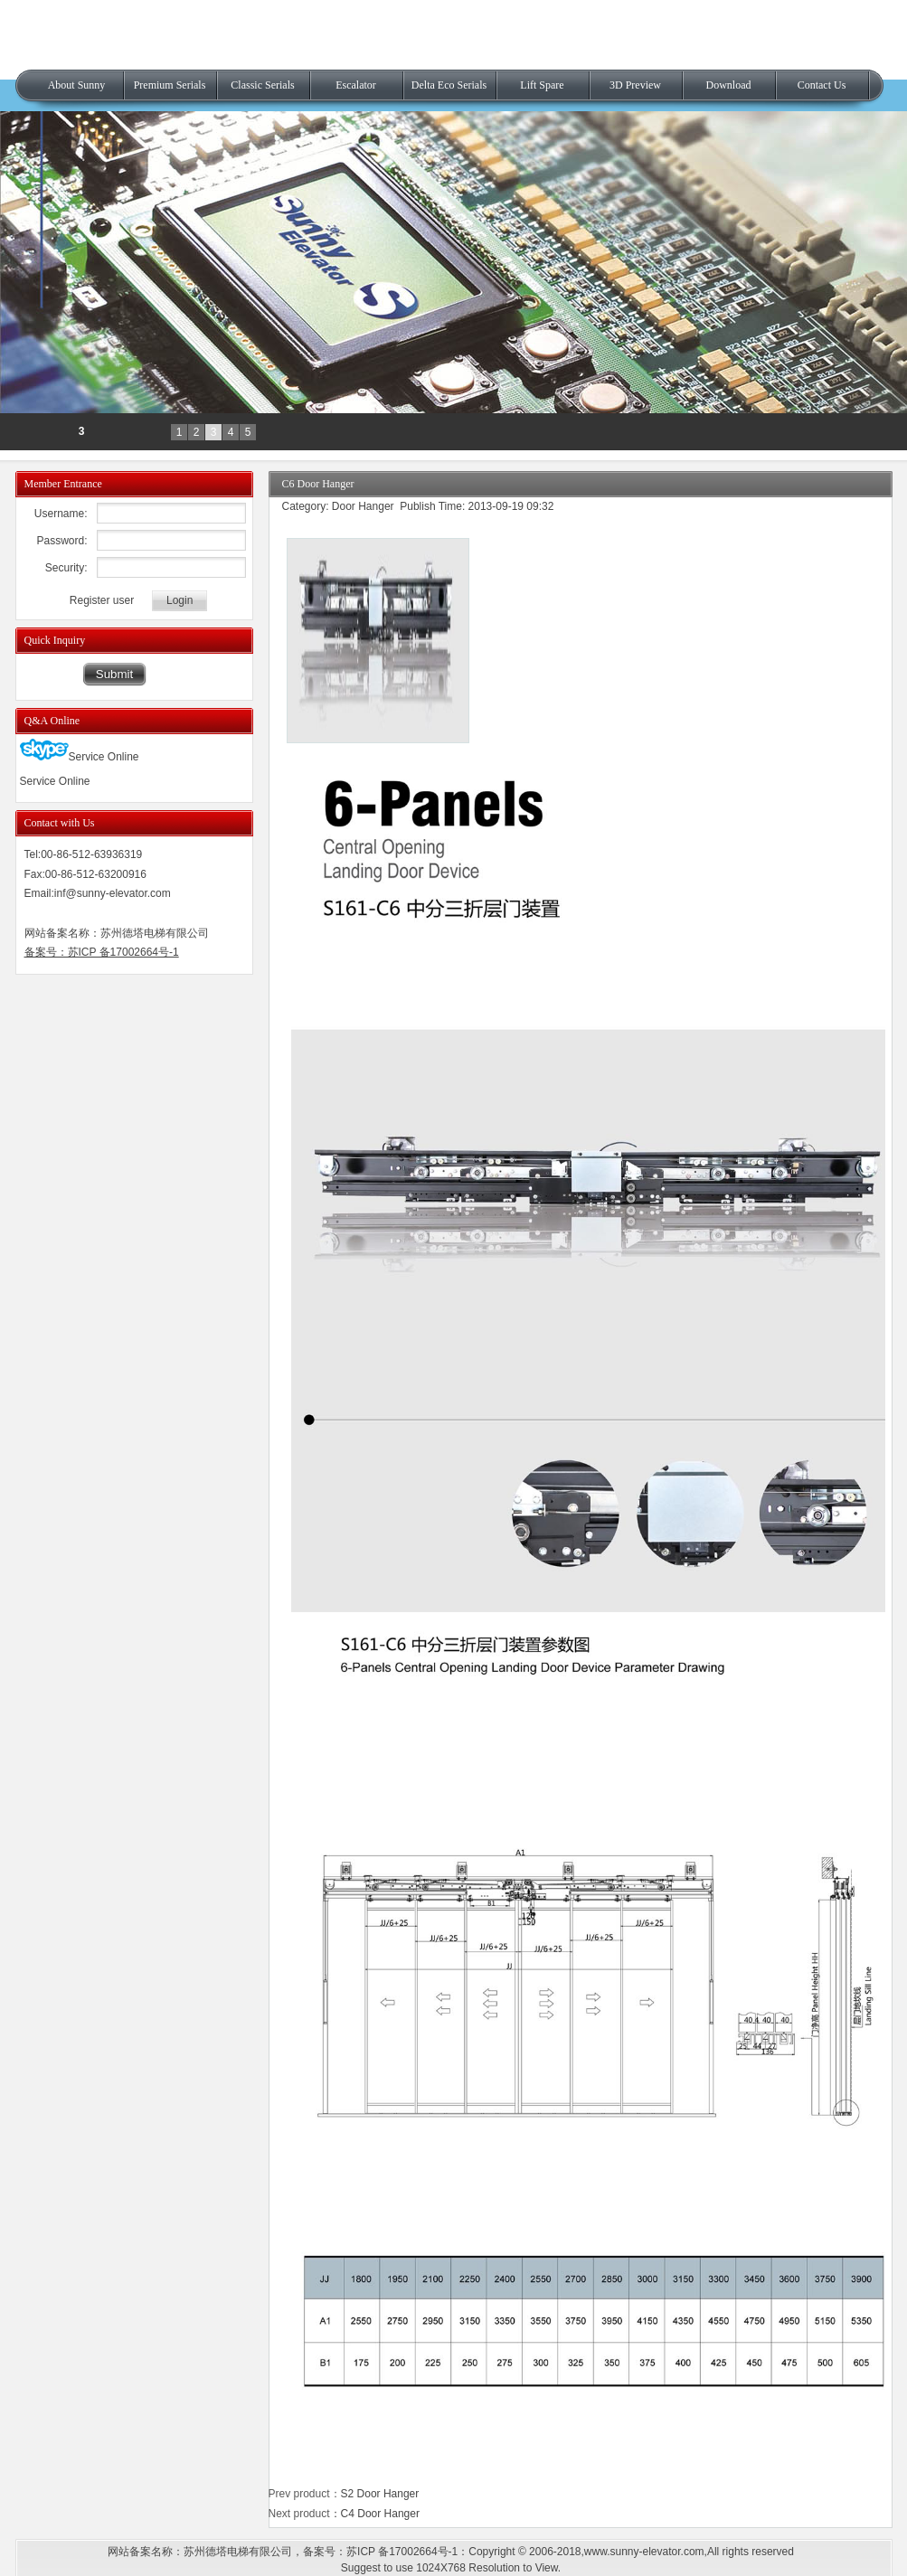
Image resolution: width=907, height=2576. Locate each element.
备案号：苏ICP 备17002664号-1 (101, 952)
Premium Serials (170, 85)
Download (728, 85)
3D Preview (635, 85)
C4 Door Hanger (380, 2513)
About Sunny (77, 85)
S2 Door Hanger (380, 2493)
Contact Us (822, 85)
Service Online (79, 756)
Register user (102, 600)
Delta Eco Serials (449, 85)
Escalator (355, 85)
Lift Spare (541, 85)
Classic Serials (262, 85)
